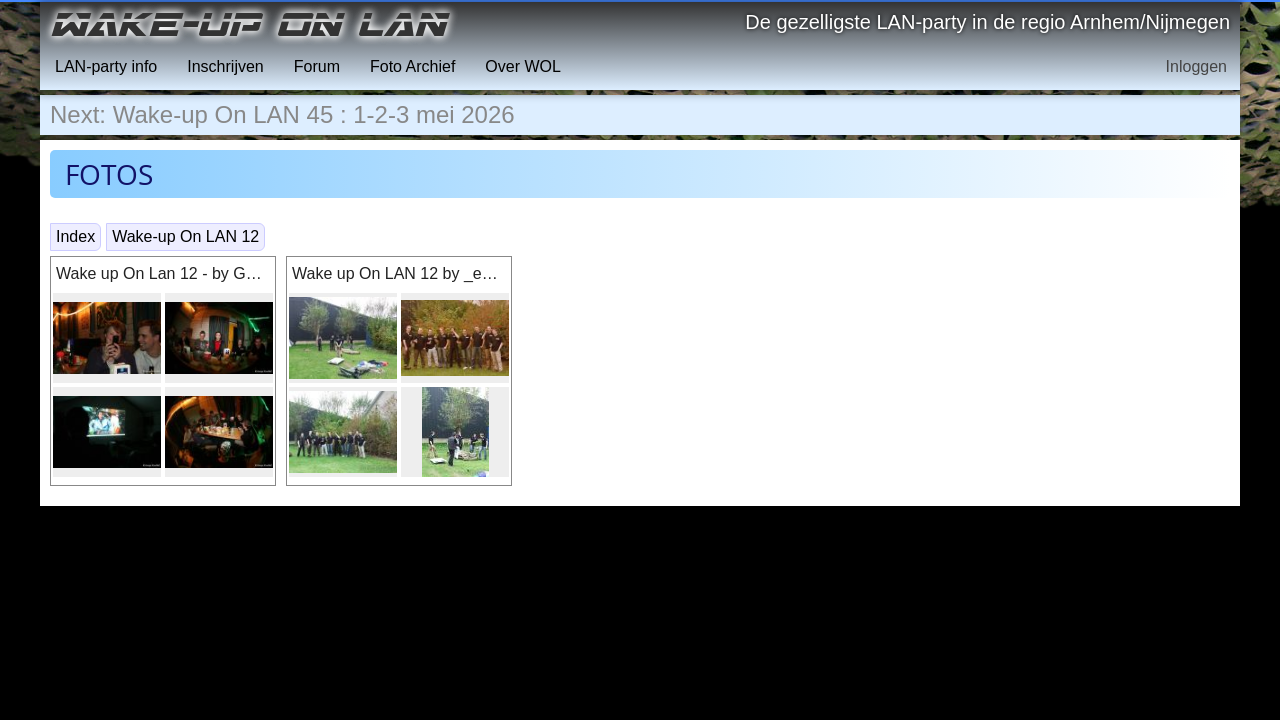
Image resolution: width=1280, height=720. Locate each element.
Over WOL (523, 66)
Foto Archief (412, 66)
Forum (317, 66)
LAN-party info (106, 66)
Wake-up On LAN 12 (185, 236)
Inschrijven (225, 66)
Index (75, 236)
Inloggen (1196, 66)
